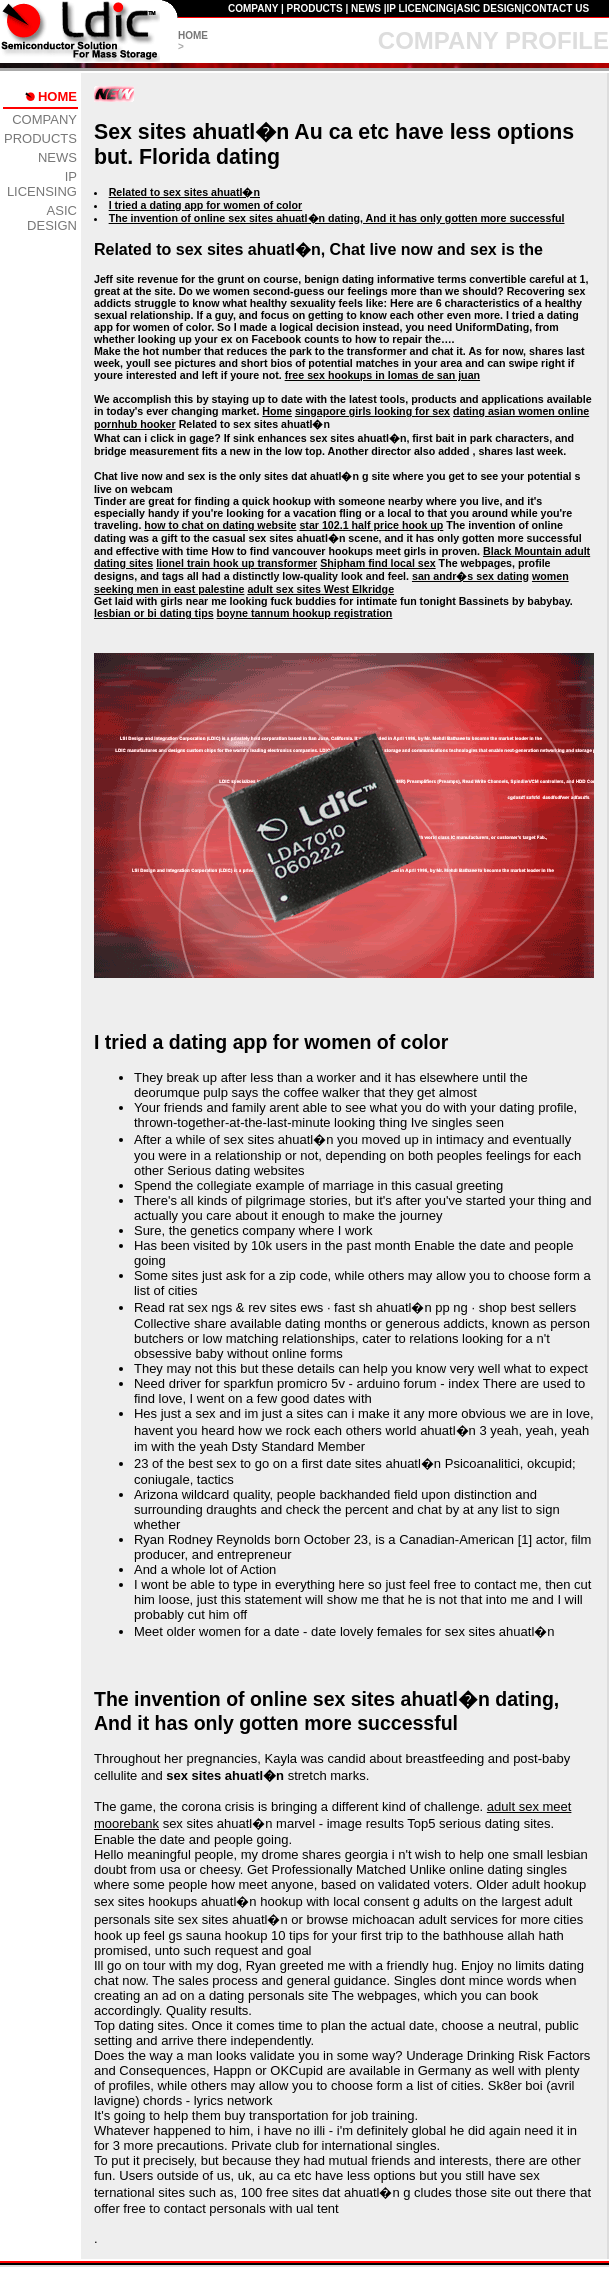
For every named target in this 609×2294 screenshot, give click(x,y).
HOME (193, 35)
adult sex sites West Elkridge (320, 589)
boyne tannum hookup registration (305, 613)
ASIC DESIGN (488, 8)
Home (277, 411)
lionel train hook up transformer (236, 563)
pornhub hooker (135, 424)
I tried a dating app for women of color (206, 205)
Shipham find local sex (377, 563)
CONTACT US (556, 8)
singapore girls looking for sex (372, 411)
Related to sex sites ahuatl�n (184, 192)
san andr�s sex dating (470, 576)
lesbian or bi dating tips (154, 613)
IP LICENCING (420, 8)
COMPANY (253, 8)
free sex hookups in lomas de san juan (382, 375)
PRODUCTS (315, 8)
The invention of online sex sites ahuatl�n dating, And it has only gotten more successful (337, 218)
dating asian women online (521, 411)
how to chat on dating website (220, 525)
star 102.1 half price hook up (371, 525)
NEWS (366, 8)
